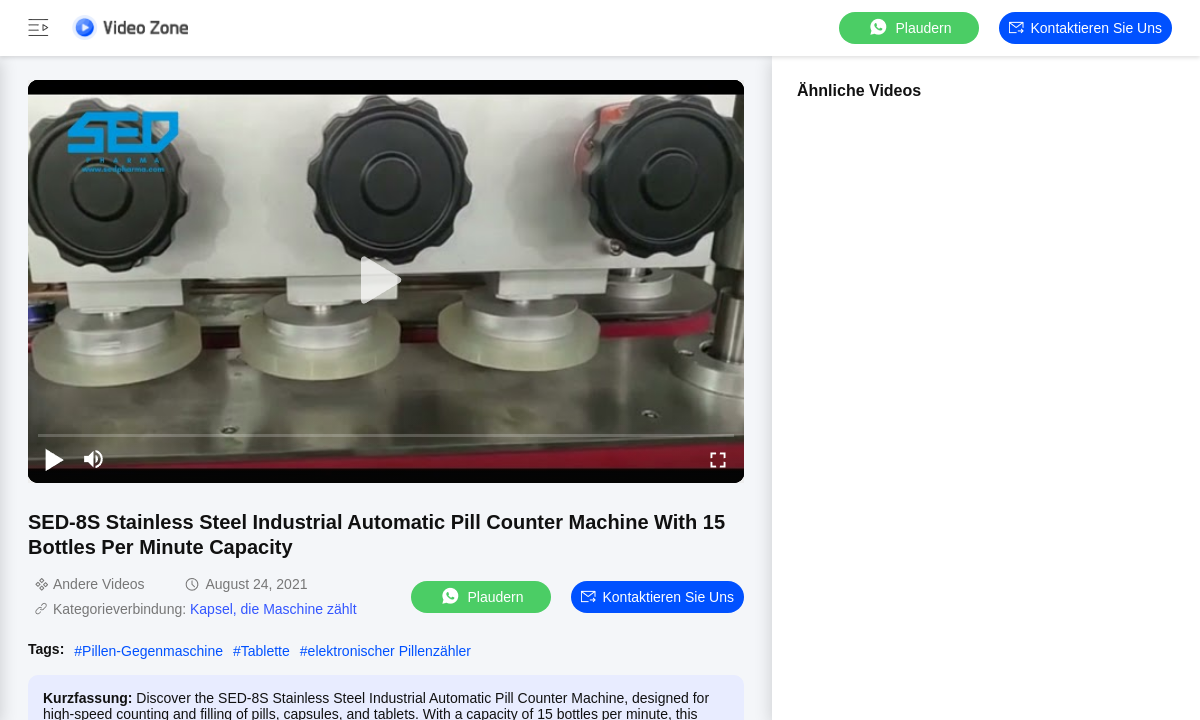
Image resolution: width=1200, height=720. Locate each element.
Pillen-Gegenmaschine (152, 651)
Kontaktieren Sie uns (1085, 28)
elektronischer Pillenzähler (389, 651)
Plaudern (909, 27)
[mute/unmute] (94, 459)
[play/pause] (54, 459)
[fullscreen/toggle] (718, 459)
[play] (386, 281)
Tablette (265, 651)
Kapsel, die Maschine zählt (273, 609)
